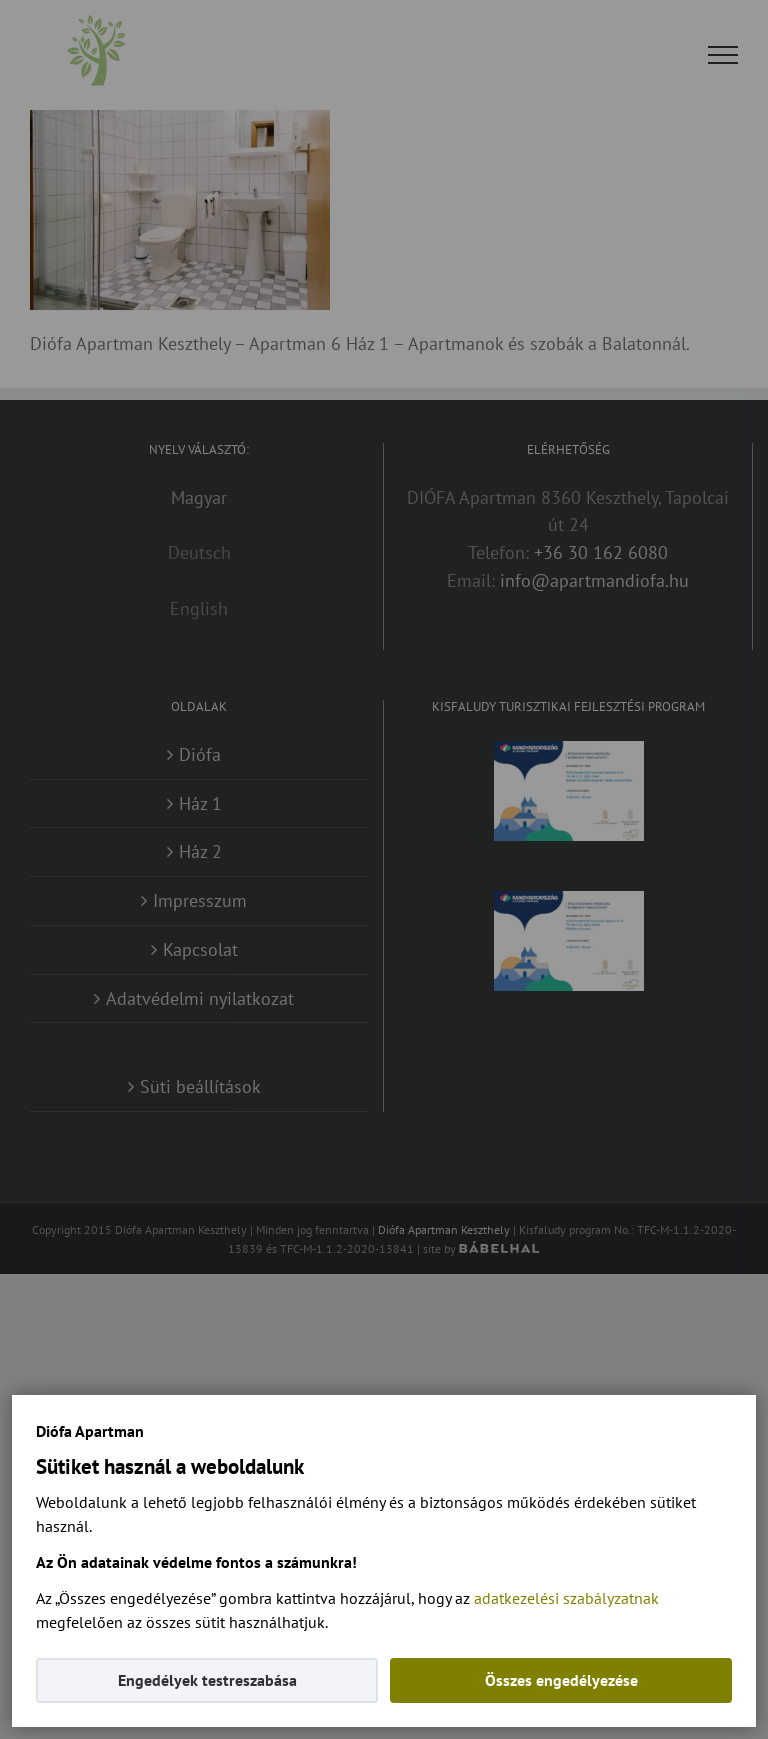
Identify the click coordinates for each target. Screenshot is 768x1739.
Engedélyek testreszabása (207, 1680)
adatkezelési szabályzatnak (566, 1598)
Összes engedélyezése (561, 1680)
